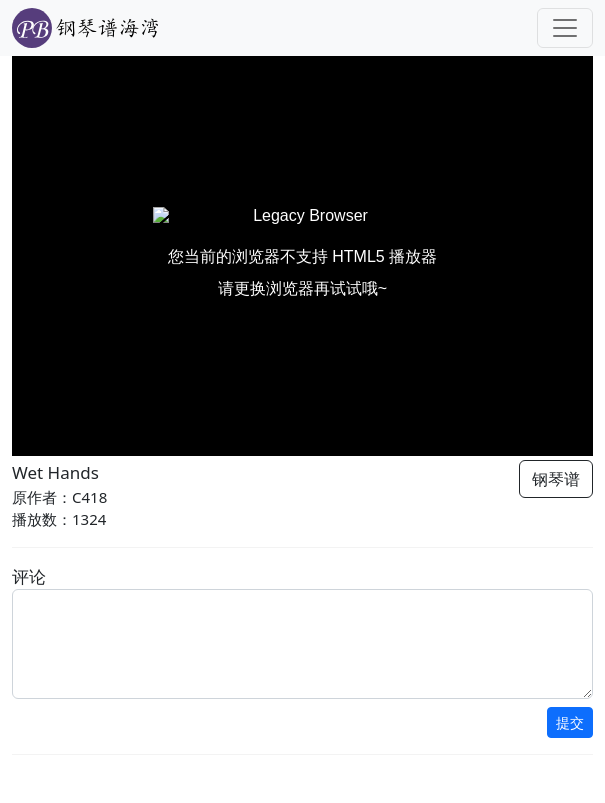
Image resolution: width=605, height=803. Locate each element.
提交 (570, 722)
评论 (29, 576)
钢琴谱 (556, 479)
